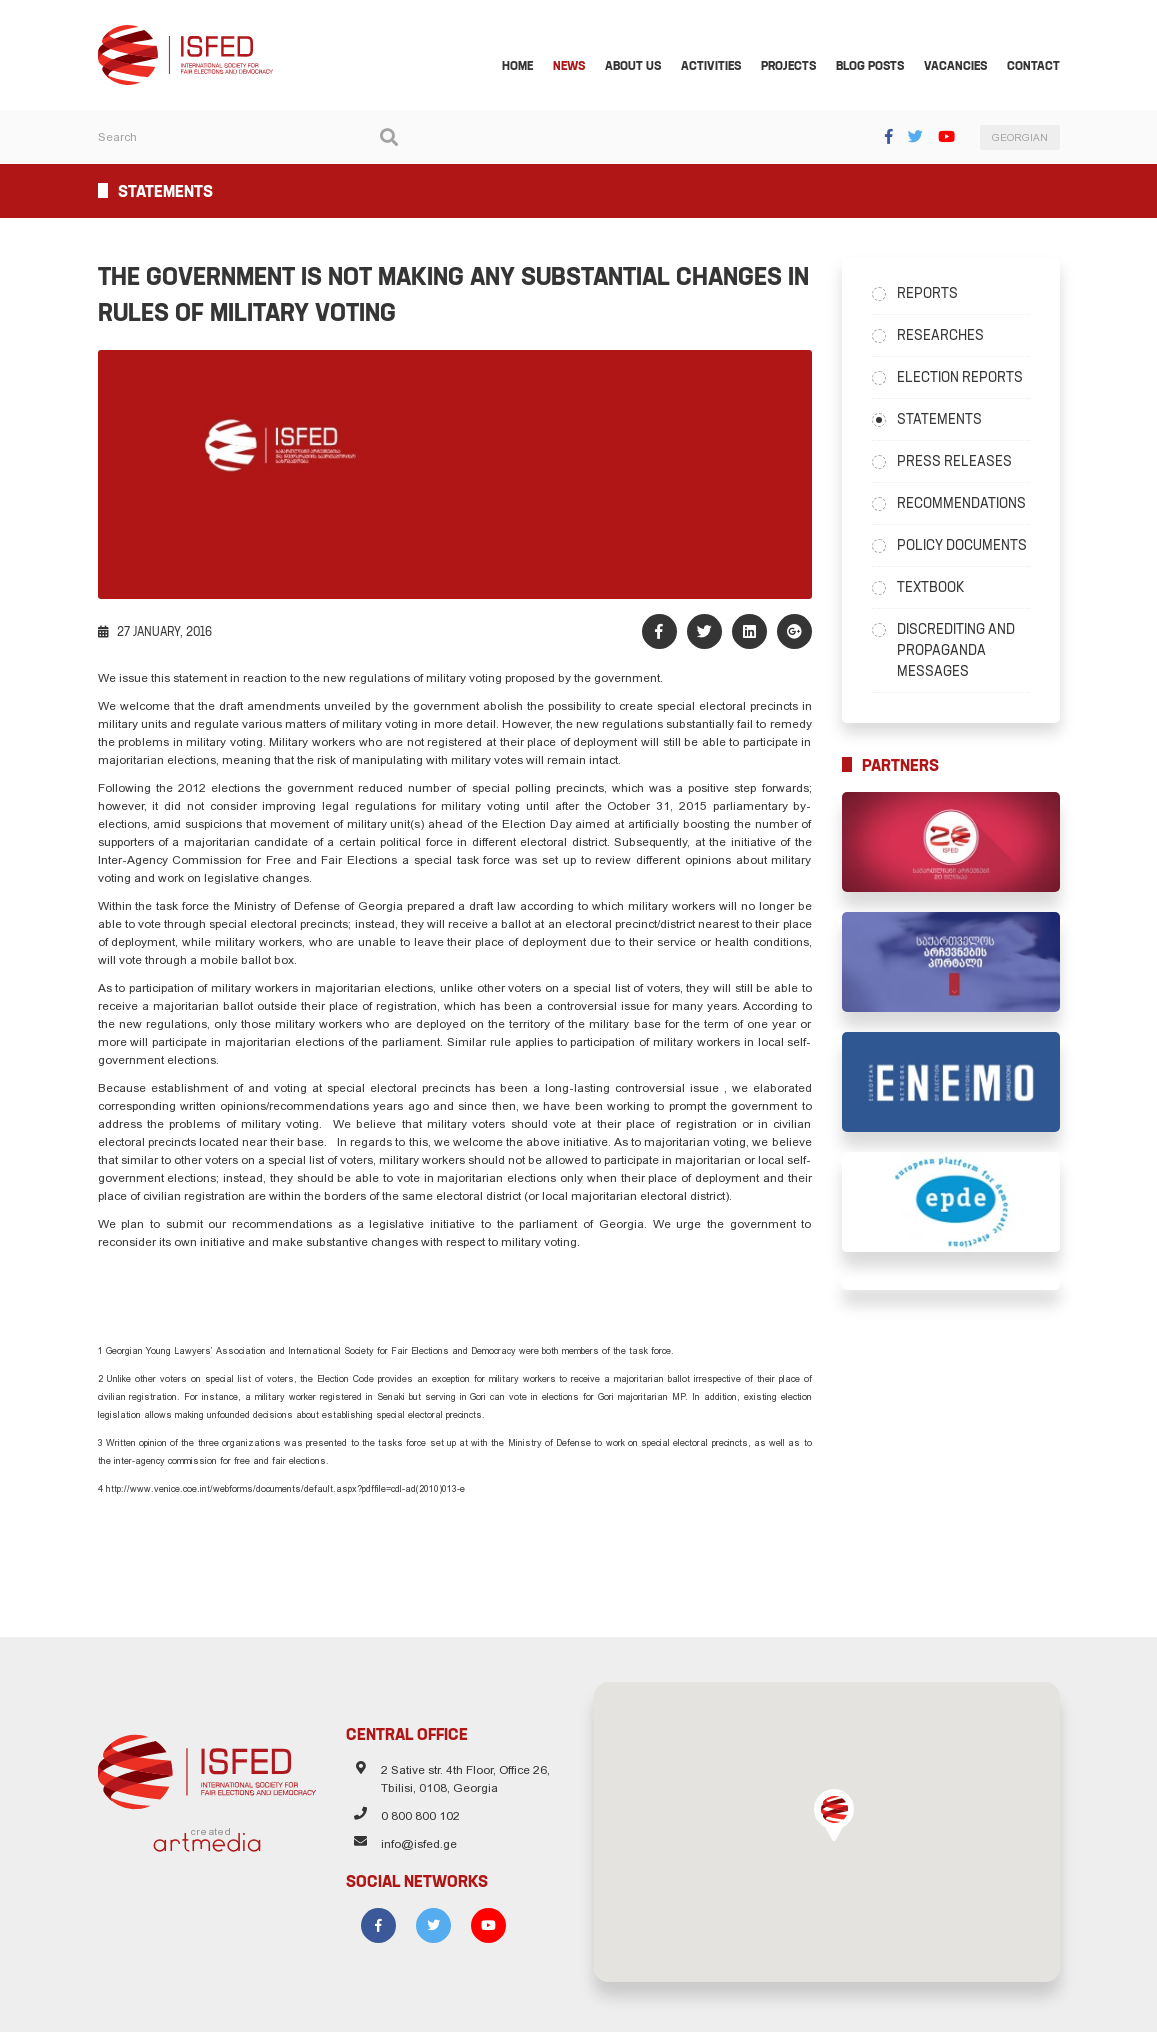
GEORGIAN (1020, 137)
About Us (633, 65)
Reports (927, 293)
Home (517, 65)
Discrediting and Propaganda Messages (956, 650)
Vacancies (955, 65)
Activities (711, 65)
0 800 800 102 (420, 1816)
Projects (788, 65)
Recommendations (961, 503)
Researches (940, 335)
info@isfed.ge (419, 1844)
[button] (834, 1815)
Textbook (930, 587)
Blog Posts (870, 65)
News (569, 65)
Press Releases (954, 461)
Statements (939, 419)
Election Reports (960, 377)
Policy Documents (962, 545)
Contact (1033, 65)
